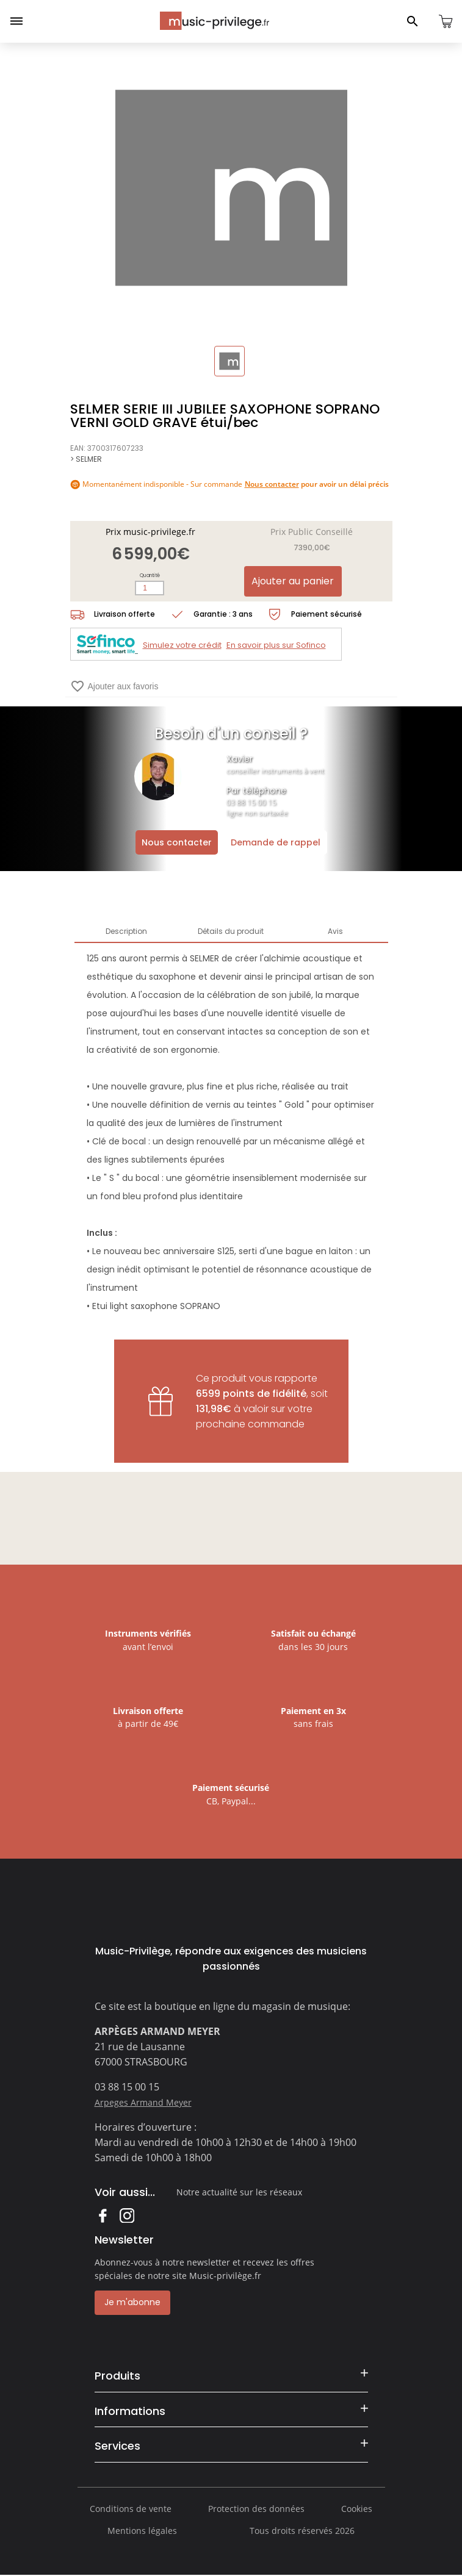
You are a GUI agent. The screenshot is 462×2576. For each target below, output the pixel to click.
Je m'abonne (132, 2302)
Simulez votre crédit (182, 645)
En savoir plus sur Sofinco (276, 645)
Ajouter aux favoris (114, 686)
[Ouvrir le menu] (16, 21)
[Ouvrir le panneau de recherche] (412, 21)
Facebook (102, 2215)
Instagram (126, 2215)
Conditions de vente (130, 2508)
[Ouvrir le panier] (445, 21)
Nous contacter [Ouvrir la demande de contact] (177, 842)
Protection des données (256, 2508)
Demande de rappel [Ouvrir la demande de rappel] (275, 842)
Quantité (150, 575)
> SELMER (86, 459)
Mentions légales (142, 2530)
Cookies (356, 2508)
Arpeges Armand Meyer (143, 2102)
